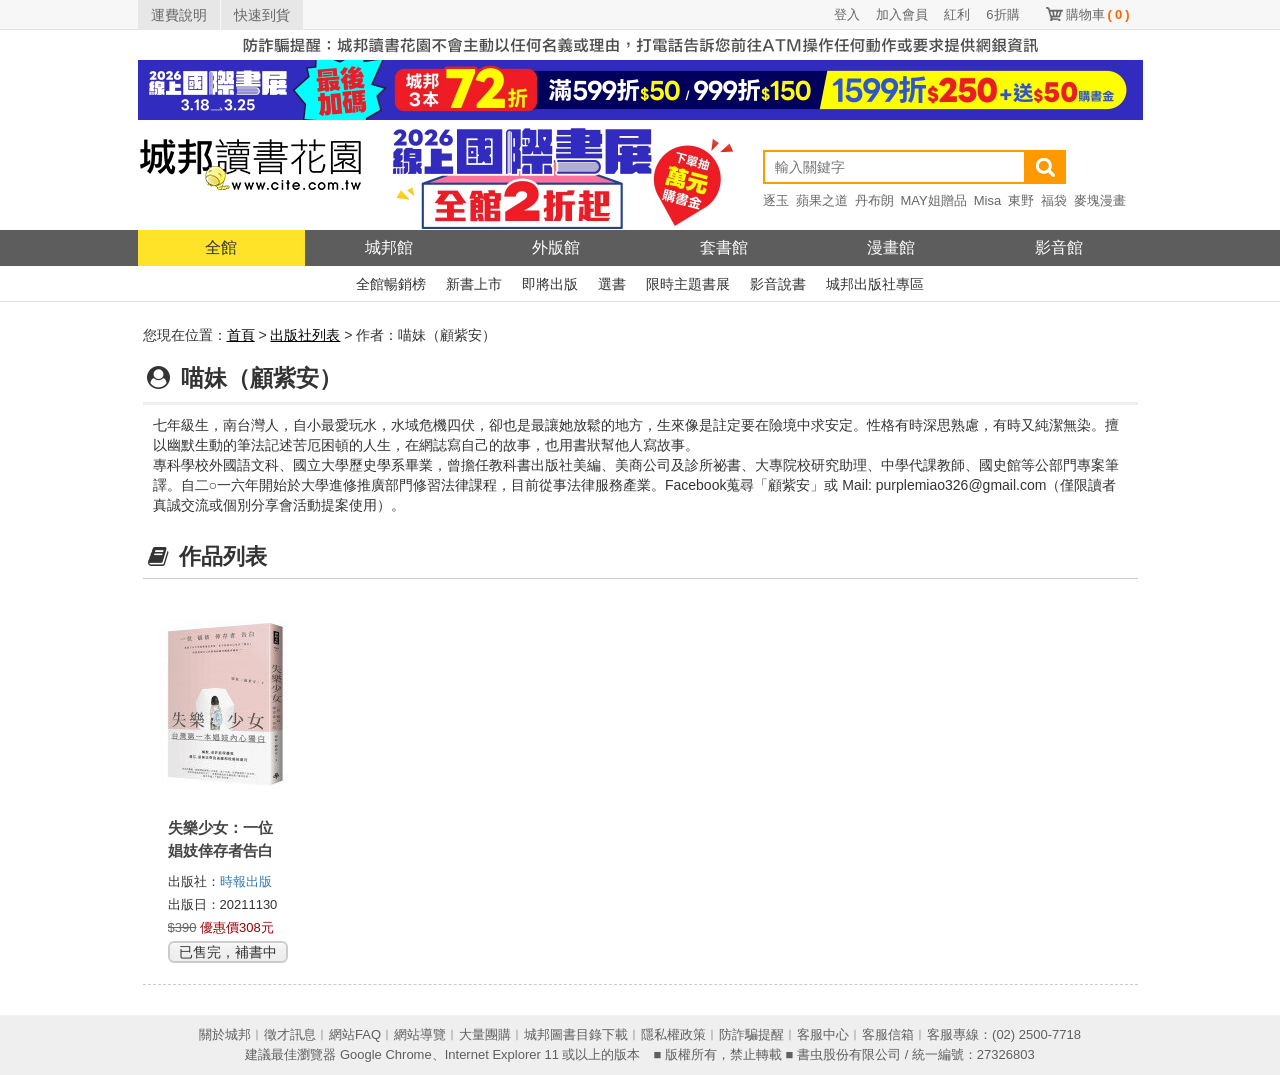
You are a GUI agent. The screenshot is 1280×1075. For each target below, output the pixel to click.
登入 (847, 14)
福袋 (1054, 200)
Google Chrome (386, 1054)
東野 (1021, 200)
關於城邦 (225, 1034)
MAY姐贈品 (934, 200)
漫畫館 (891, 247)
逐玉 (776, 200)
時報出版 (246, 881)
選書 (612, 284)
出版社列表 (305, 335)
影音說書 (778, 284)
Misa (987, 200)
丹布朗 (874, 200)
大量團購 (485, 1034)
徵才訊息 (290, 1034)
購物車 (1098, 14)
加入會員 (902, 14)
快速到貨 (262, 15)
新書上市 (474, 284)
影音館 (1059, 247)
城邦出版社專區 (875, 284)
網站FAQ (355, 1034)
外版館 (556, 247)
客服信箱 (888, 1034)
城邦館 (389, 247)
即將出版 (550, 284)
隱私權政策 (673, 1034)
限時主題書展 (688, 284)
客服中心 (823, 1034)
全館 (221, 247)
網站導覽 (420, 1034)
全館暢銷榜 (391, 284)
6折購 (1002, 14)
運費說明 (179, 15)
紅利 (957, 14)
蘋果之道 (822, 200)
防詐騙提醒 (751, 1034)
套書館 (724, 247)
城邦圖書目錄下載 (576, 1034)
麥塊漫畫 (1100, 200)
